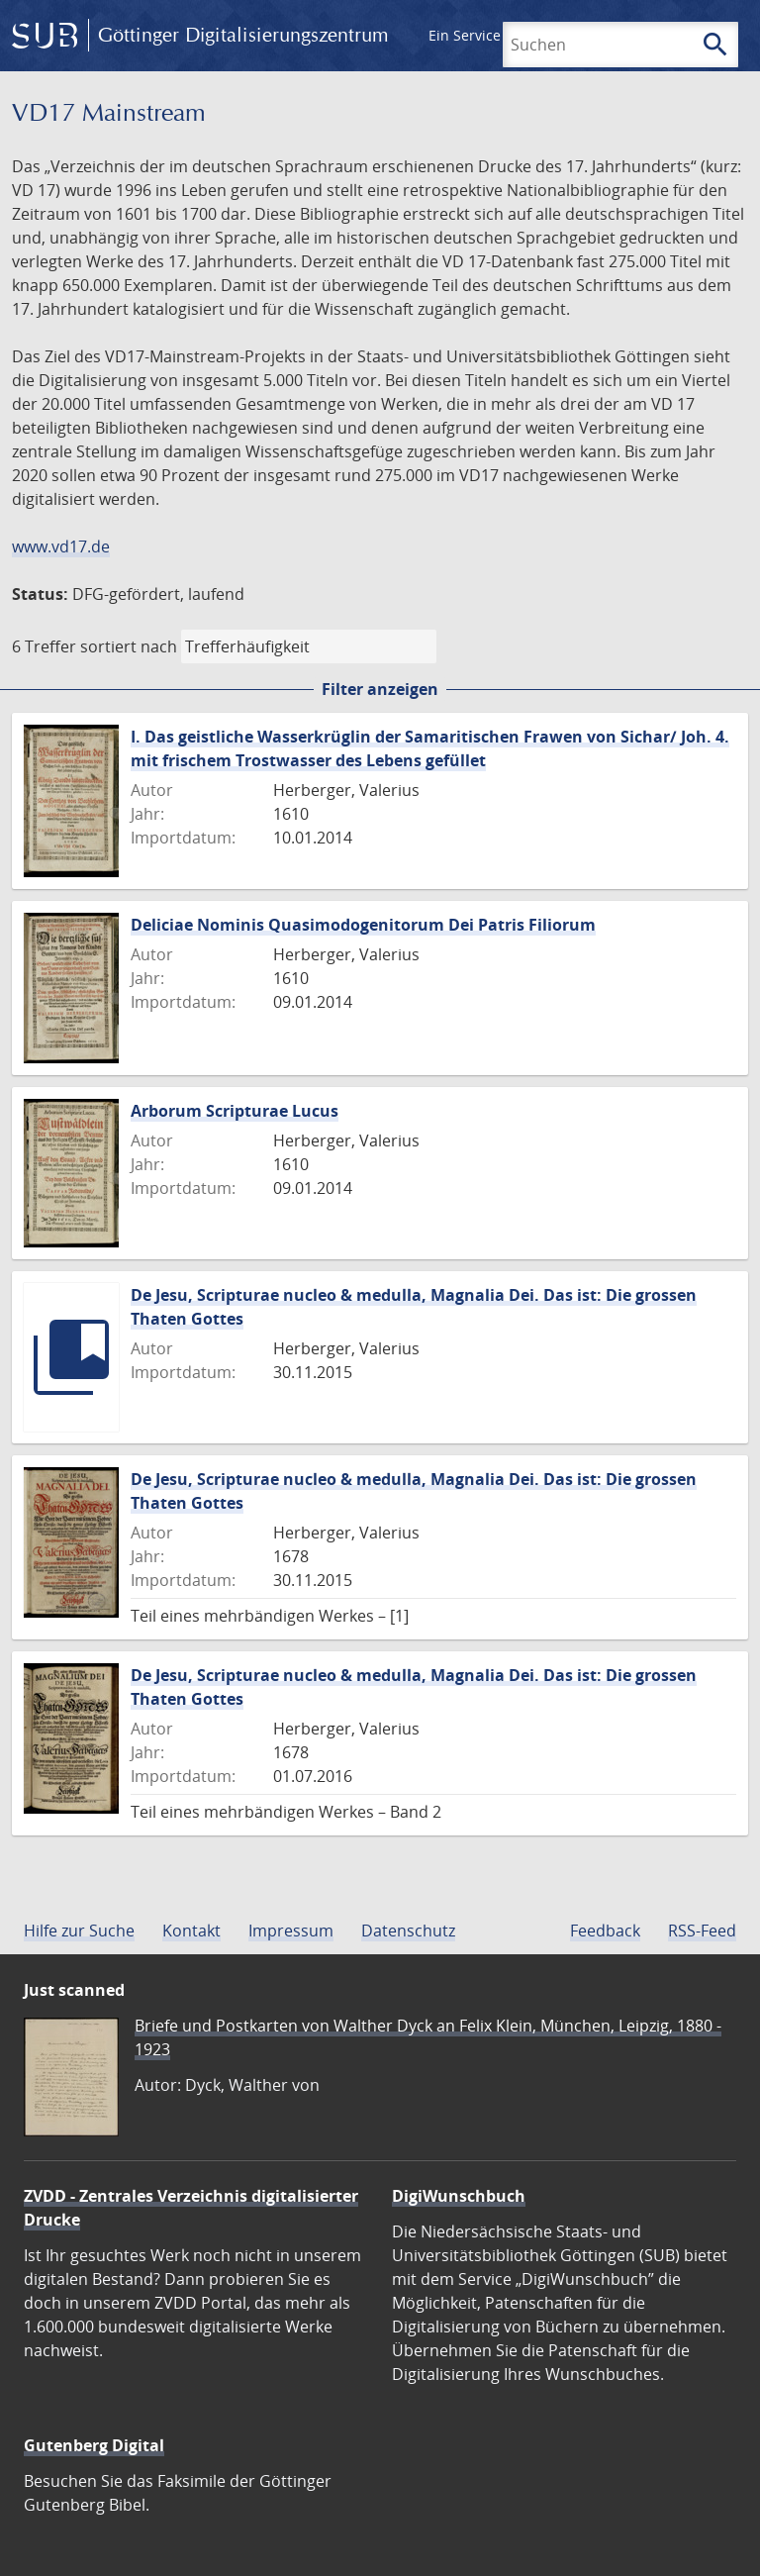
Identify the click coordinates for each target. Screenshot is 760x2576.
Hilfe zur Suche (79, 1930)
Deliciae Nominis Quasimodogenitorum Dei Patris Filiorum (363, 925)
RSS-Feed (702, 1930)
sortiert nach (128, 646)
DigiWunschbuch (458, 2196)
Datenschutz (408, 1930)
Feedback (605, 1930)
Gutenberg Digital (94, 2445)
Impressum (290, 1930)
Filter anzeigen (380, 689)
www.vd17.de (61, 546)
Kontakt (191, 1930)
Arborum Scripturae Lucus (234, 1111)
